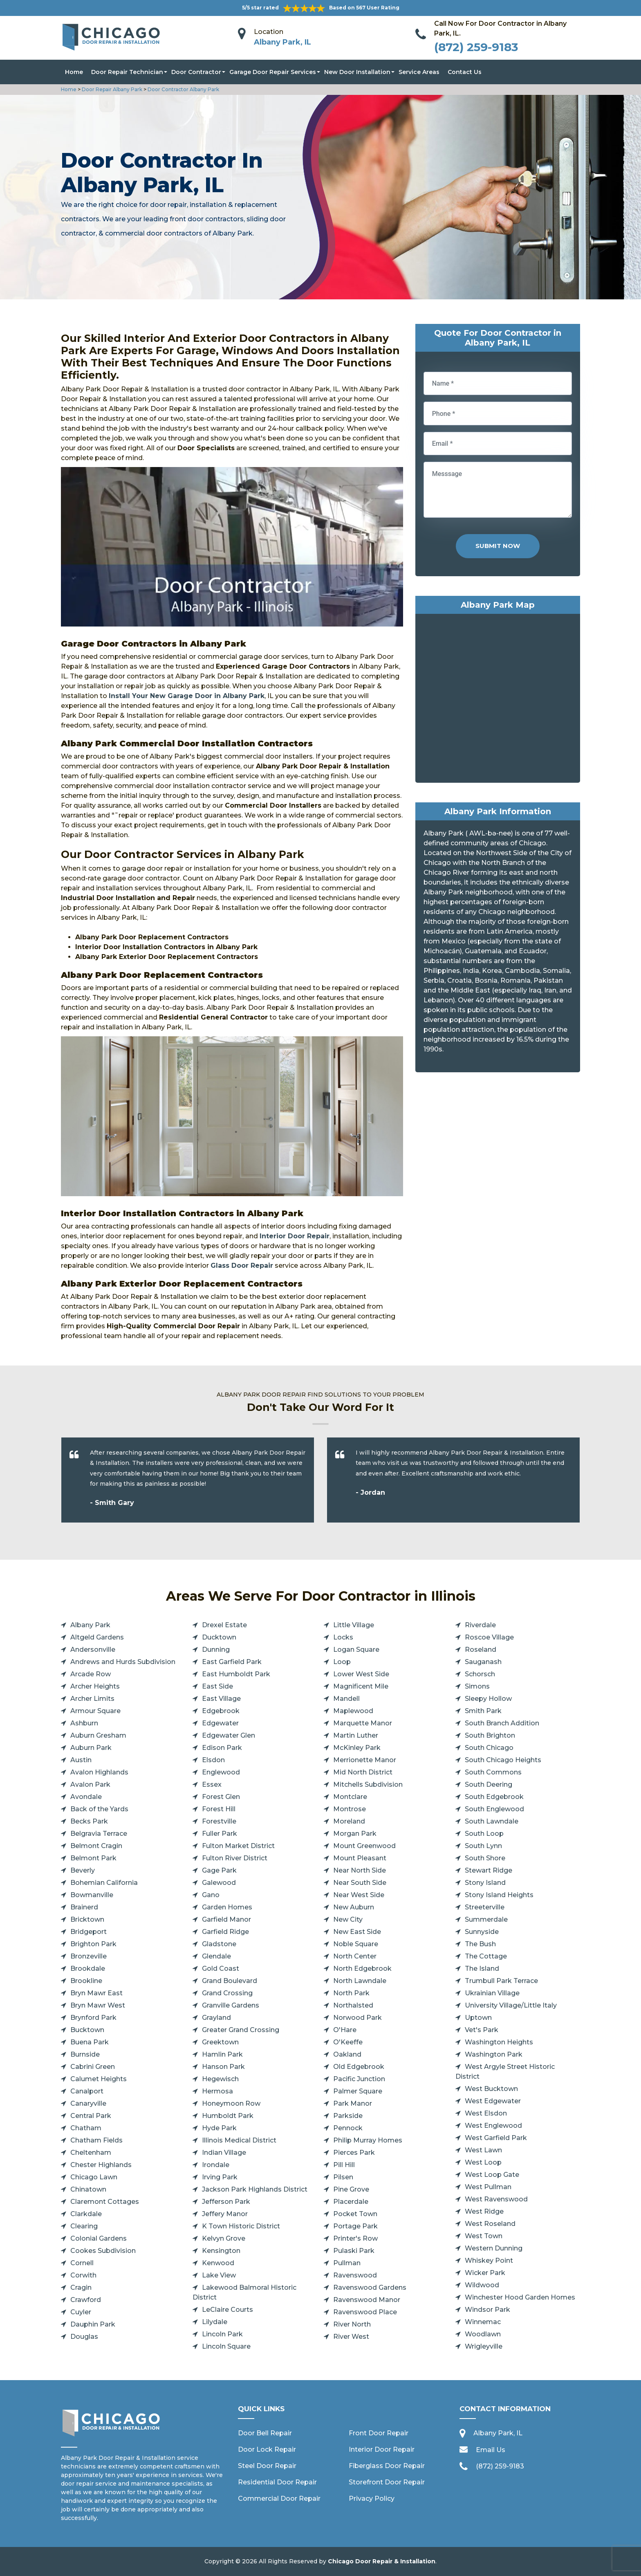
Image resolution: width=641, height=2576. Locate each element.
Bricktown (87, 1919)
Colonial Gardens (98, 2238)
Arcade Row (90, 1674)
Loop (342, 1662)
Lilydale (214, 2322)
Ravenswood (355, 2275)
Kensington (221, 2251)
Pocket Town (355, 2214)
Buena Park (89, 2042)
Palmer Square (357, 2091)
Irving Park (220, 2177)
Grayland (216, 2017)
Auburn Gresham (98, 1735)
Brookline (86, 1981)
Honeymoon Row (231, 2103)
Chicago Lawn (93, 2177)
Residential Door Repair (277, 2482)
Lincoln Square (226, 2346)
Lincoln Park (222, 2334)
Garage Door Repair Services (272, 72)
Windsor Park (487, 2309)
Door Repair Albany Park (111, 89)
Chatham (85, 2128)
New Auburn (353, 1907)
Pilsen (343, 2177)
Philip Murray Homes (367, 2140)
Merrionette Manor (364, 1760)
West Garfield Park (496, 2138)
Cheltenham (90, 2152)
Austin (81, 1760)
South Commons (493, 1772)
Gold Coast (220, 1968)
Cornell (82, 2263)
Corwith (83, 2275)
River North (352, 2324)
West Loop (483, 2162)
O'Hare (344, 2030)
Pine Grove (351, 2189)
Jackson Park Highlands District (254, 2189)
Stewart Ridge (488, 1870)
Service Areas (419, 72)
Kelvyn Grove (223, 2238)
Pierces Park (354, 2152)
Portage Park (355, 2226)
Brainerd (84, 1907)
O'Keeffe (348, 2042)
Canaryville (88, 2103)
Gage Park (219, 1870)
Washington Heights (499, 2042)
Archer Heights (95, 1686)
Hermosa (217, 2091)
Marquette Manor (362, 1723)
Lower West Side (361, 1674)
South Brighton (490, 1735)
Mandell (346, 1698)
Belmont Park (93, 1858)
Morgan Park (355, 1833)
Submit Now (497, 546)
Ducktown (219, 1637)
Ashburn (84, 1723)
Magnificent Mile (360, 1686)
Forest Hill (218, 1809)
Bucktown (87, 2030)
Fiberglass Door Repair (387, 2466)
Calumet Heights (98, 2079)
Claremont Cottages (104, 2201)
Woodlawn (483, 2334)
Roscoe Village (489, 1637)
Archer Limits (92, 1698)
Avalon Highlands (99, 1772)
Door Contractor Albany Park (182, 89)
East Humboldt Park (236, 1674)
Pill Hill (344, 2165)
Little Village (353, 1625)
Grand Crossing (227, 1993)
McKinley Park (357, 1748)
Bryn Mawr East (96, 1993)
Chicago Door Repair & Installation (381, 2561)
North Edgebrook (362, 1968)
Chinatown (88, 2189)
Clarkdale (86, 2214)
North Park (351, 1993)
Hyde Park (219, 2128)
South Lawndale (491, 1821)
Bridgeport (88, 1932)
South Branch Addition (502, 1723)
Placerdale (350, 2201)
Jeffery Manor (225, 2214)
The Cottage (486, 1956)
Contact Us (465, 72)
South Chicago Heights (503, 1760)
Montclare (350, 1797)
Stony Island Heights (499, 1895)
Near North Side (359, 1870)
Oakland (347, 2054)
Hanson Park (223, 2067)
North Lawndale (359, 1981)
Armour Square (95, 1711)
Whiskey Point (489, 2260)
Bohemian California (104, 1883)
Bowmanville (91, 1895)
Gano (211, 1895)
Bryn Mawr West (97, 2005)
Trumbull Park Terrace (501, 1981)
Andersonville (92, 1649)
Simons (477, 1686)
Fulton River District (234, 1858)
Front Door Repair (378, 2433)
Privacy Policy (371, 2498)
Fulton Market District (238, 1846)
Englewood (221, 1772)
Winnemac (483, 2322)
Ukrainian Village (492, 1993)
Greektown (220, 2042)
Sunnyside (482, 1932)
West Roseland (490, 2224)
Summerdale (486, 1919)
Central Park (90, 2116)
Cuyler (80, 2312)
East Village (221, 1698)
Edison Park (222, 1748)
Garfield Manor (226, 1919)
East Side (217, 1686)
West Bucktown (491, 2089)
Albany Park (90, 1625)
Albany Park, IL (282, 42)
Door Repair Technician (127, 72)
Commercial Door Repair (279, 2498)
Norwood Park (357, 2017)
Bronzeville (88, 1956)
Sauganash (483, 1662)
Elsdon (213, 1760)
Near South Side (359, 1883)
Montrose (349, 1809)
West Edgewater (493, 2101)
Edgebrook (221, 1711)
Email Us (490, 2450)
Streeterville (484, 1907)
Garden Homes (227, 1907)
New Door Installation (357, 72)
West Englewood (493, 2125)
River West (351, 2336)
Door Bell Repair (265, 2433)
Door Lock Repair (267, 2449)
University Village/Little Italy (511, 2005)
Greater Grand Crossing (240, 2030)
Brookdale (87, 1968)
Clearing (84, 2226)
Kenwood (218, 2263)
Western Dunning (493, 2248)
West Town (483, 2236)
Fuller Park (219, 1833)
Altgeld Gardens (97, 1637)
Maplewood (353, 1711)
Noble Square (355, 1944)
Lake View (219, 2275)
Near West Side (358, 1895)
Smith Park (483, 1711)
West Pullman (488, 2187)
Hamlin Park (222, 2054)
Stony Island (485, 1883)
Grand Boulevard (229, 1981)
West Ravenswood (496, 2199)
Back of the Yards (99, 1809)
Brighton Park (93, 1944)
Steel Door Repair (267, 2466)
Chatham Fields (96, 2140)
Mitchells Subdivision (368, 1784)
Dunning (216, 1649)
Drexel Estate (224, 1625)
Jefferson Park (226, 2201)
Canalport (86, 2091)
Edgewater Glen (228, 1735)
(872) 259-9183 (476, 47)
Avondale (86, 1797)
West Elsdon (486, 2113)
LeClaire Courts (227, 2309)
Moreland (349, 1821)
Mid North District (362, 1772)
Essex (212, 1784)
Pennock (348, 2128)
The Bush (480, 1944)
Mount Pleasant (359, 1858)
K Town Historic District (241, 2226)
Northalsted (353, 2005)
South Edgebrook (494, 1797)
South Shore (485, 1858)
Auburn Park (91, 1748)
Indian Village (224, 2152)
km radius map (498, 700)
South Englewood (494, 1809)
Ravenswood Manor (366, 2300)
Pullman (347, 2263)
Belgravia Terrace (98, 1833)
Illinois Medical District (239, 2140)
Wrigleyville (483, 2346)
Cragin (81, 2287)
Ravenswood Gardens (369, 2287)
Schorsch (480, 1674)
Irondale (215, 2165)
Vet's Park (481, 2030)
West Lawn (483, 2150)
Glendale (216, 1956)
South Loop (484, 1833)
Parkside (348, 2116)
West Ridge (484, 2211)
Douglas (84, 2336)
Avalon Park (90, 1784)
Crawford (85, 2300)
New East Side (357, 1932)
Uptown (478, 2017)
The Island (482, 1968)
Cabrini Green (92, 2067)
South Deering (488, 1784)
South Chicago (489, 1748)
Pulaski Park (353, 2251)
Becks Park (89, 1821)
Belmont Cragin (96, 1846)
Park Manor (352, 2103)
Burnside (85, 2054)
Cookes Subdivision (103, 2251)
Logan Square (356, 1649)
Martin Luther (355, 1735)
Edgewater (220, 1723)
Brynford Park (93, 2017)
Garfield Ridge (225, 1932)
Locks (343, 1637)
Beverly (82, 1870)
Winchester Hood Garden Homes (520, 2297)
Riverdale (480, 1625)
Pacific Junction (359, 2079)
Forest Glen (221, 1797)
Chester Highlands (101, 2165)
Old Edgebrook (358, 2067)
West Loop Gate (492, 2174)
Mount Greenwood (364, 1846)
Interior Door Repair (382, 2449)
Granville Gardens (230, 2005)
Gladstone (219, 1944)
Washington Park (493, 2054)
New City (348, 1919)
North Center (355, 1956)
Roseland (480, 1649)
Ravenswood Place (365, 2312)
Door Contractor (196, 72)
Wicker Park (485, 2273)
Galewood (219, 1883)
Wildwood (482, 2285)
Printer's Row (355, 2238)
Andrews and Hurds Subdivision (122, 1662)
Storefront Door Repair (387, 2482)
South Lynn (483, 1846)
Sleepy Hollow (488, 1698)
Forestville (219, 1821)
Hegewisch (220, 2079)
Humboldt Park (227, 2116)
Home (74, 72)
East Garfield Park (232, 1662)
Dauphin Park (92, 2324)
